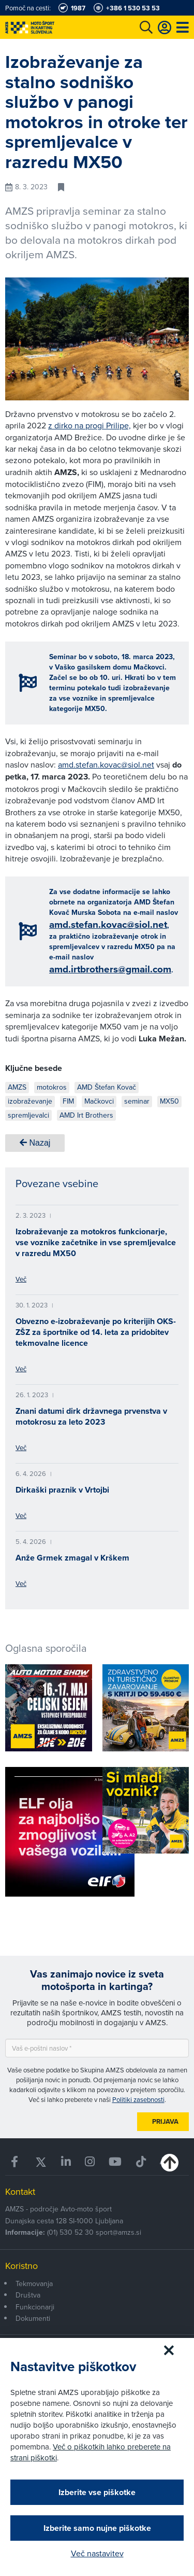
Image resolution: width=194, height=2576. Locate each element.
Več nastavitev (97, 2553)
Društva (28, 2295)
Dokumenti (33, 2318)
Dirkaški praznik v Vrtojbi (62, 1490)
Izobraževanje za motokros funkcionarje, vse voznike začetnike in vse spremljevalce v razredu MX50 (96, 1242)
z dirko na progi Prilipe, (89, 425)
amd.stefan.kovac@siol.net (106, 764)
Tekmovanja (34, 2283)
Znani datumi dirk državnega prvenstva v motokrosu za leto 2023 (91, 1416)
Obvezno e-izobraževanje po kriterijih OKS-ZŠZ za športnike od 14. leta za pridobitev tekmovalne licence (96, 1332)
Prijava (165, 2121)
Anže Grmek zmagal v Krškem (72, 1558)
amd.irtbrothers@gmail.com (110, 969)
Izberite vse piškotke (97, 2492)
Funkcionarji (35, 2307)
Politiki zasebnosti (138, 2099)
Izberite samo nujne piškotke (97, 2528)
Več (21, 1279)
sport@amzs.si (118, 2232)
